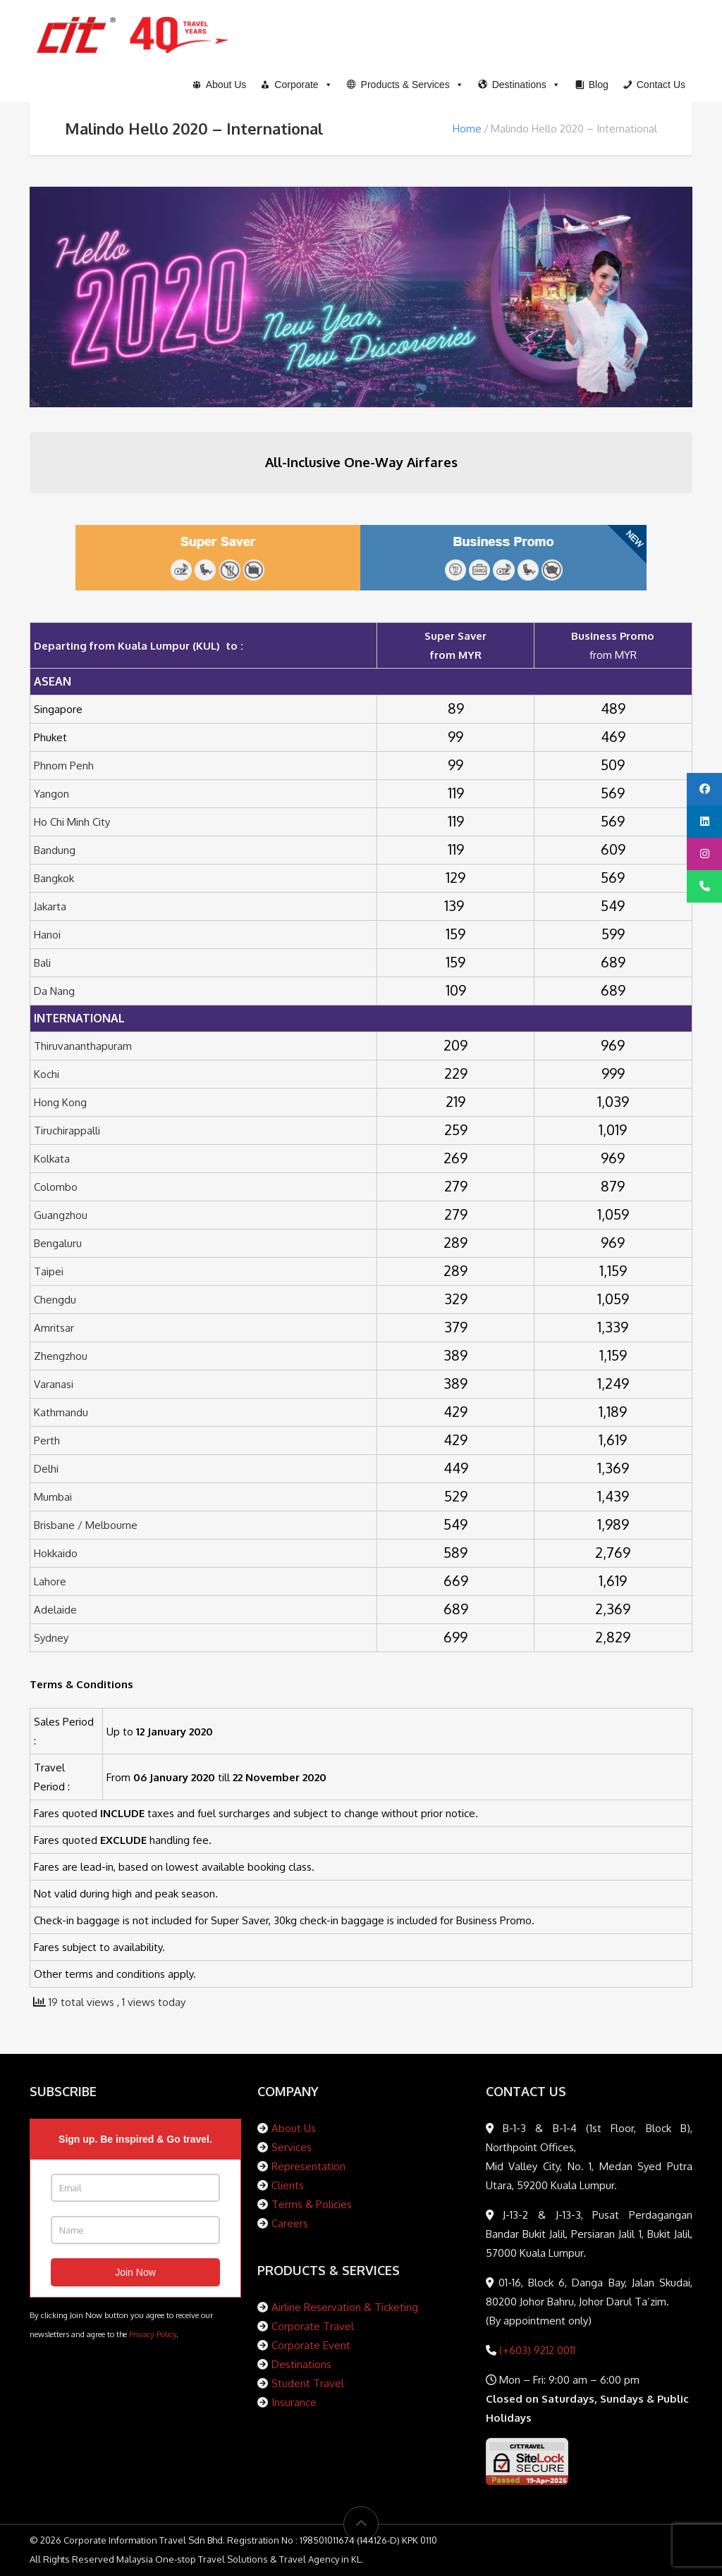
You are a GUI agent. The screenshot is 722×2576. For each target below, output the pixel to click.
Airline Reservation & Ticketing (344, 2307)
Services (291, 2147)
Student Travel (307, 2383)
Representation (308, 2166)
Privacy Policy (152, 2334)
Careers (289, 2223)
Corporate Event (310, 2345)
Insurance (294, 2402)
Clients (287, 2185)
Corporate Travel (312, 2326)
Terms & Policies (311, 2204)
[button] (405, 84)
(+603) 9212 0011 (535, 2350)
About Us (293, 2128)
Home (467, 128)
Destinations (301, 2364)
